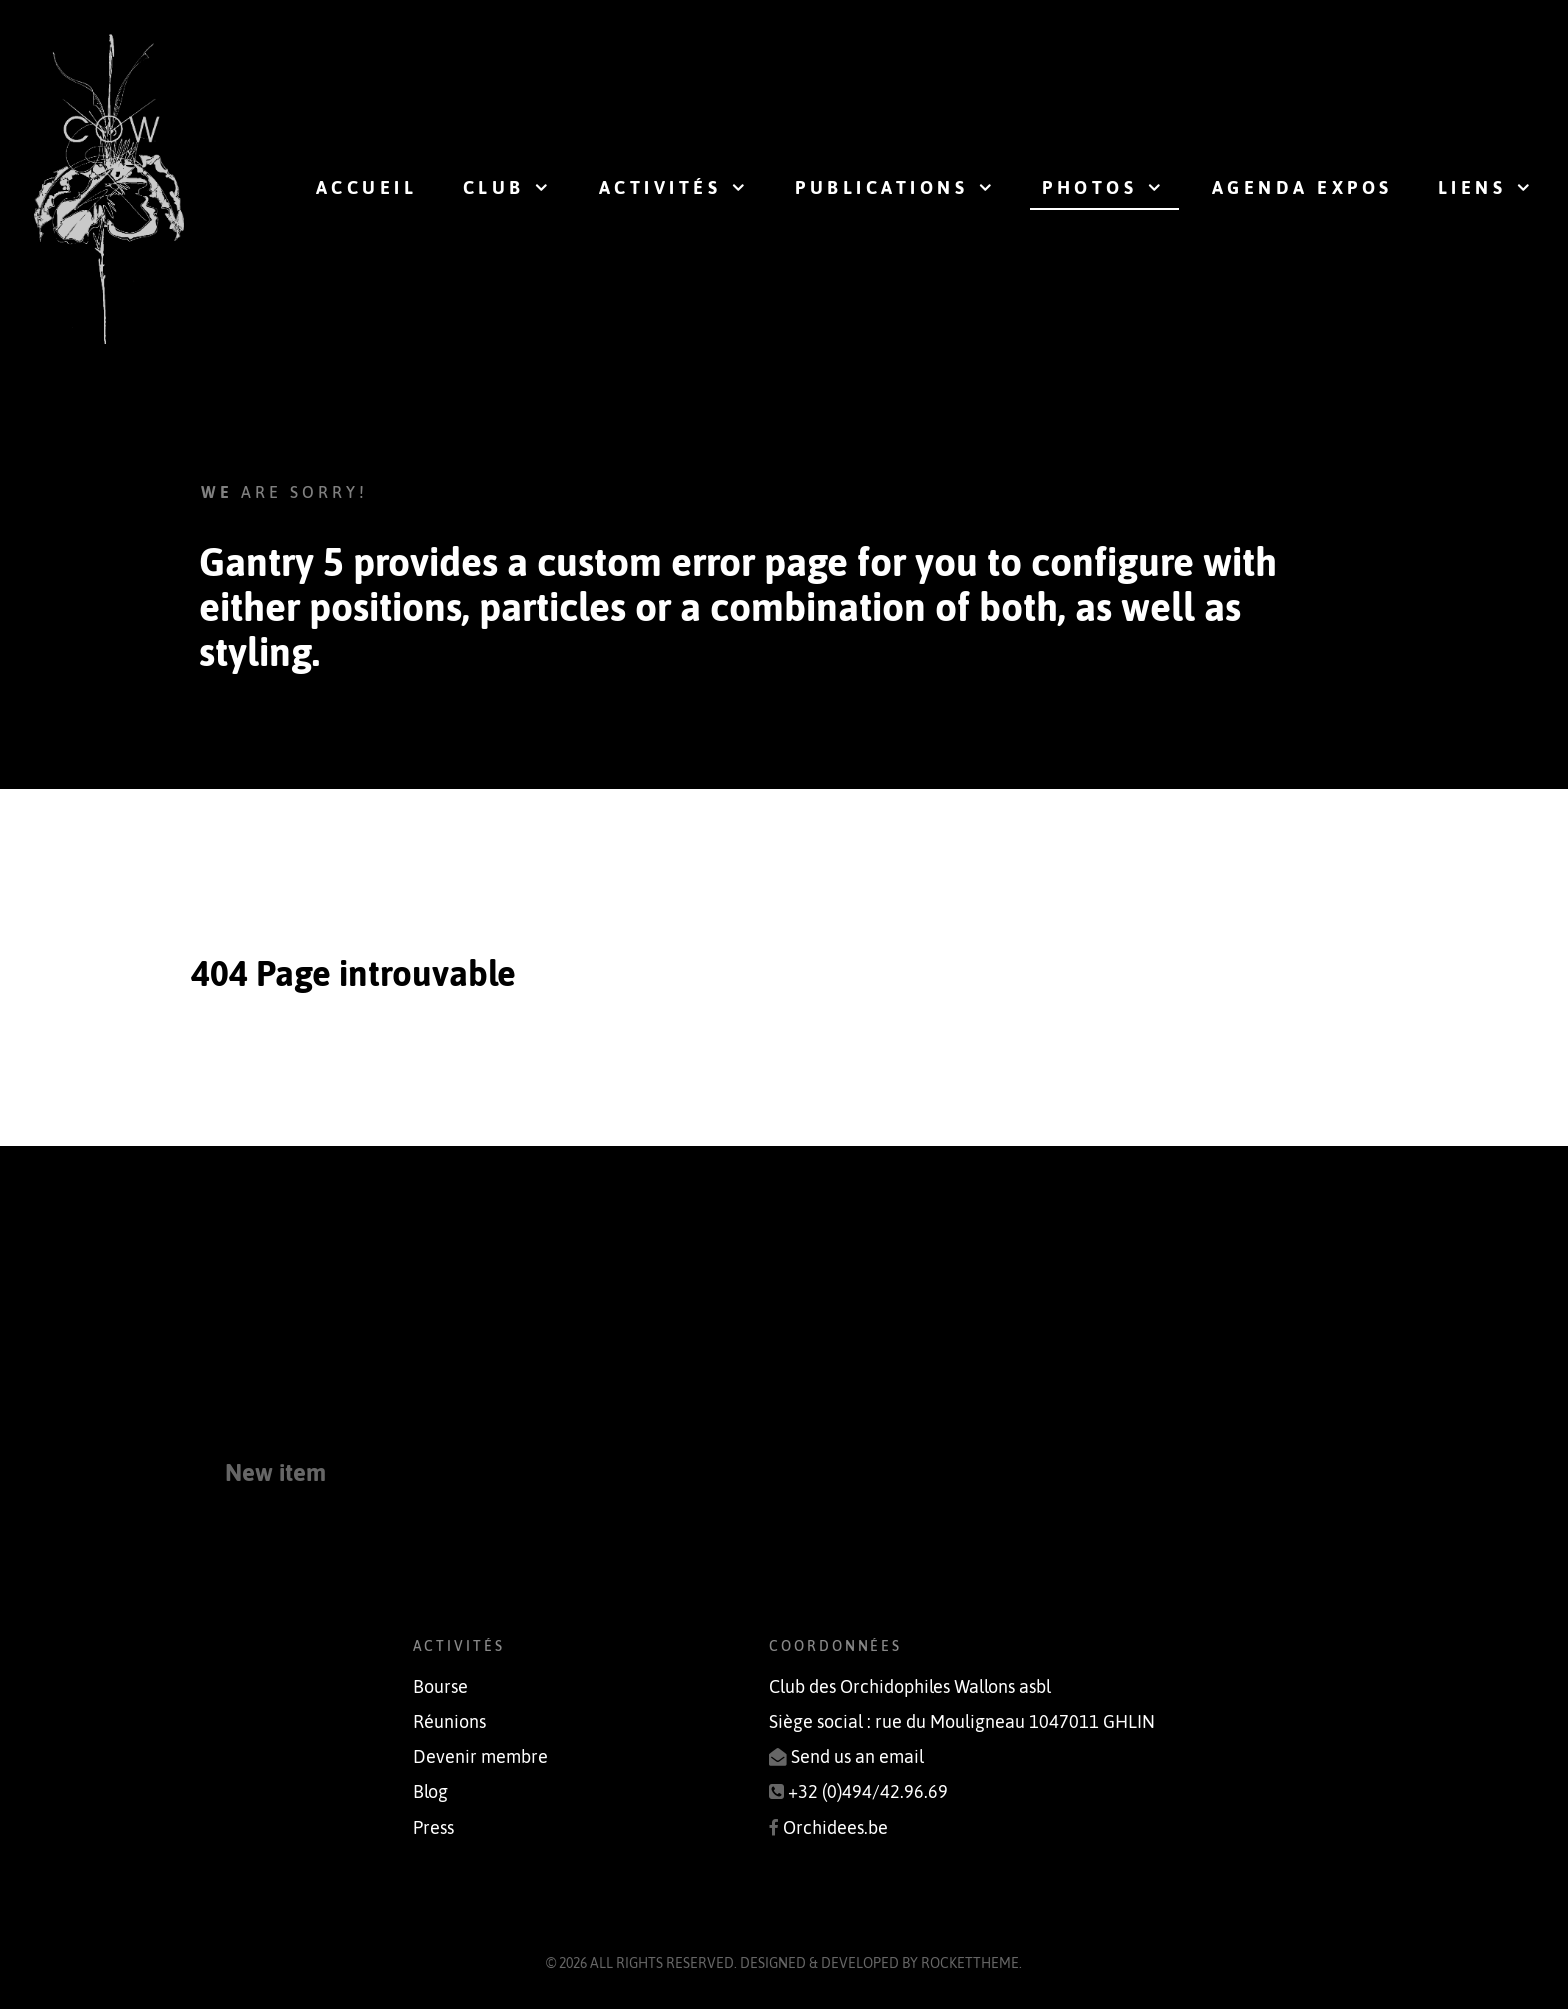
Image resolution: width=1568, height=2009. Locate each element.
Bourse (440, 1687)
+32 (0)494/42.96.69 (868, 1792)
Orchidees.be (835, 1828)
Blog (430, 1792)
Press (433, 1828)
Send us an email (857, 1757)
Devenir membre (480, 1757)
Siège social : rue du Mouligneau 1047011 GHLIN (962, 1722)
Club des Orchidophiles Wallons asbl (910, 1687)
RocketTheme (970, 1963)
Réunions (449, 1722)
